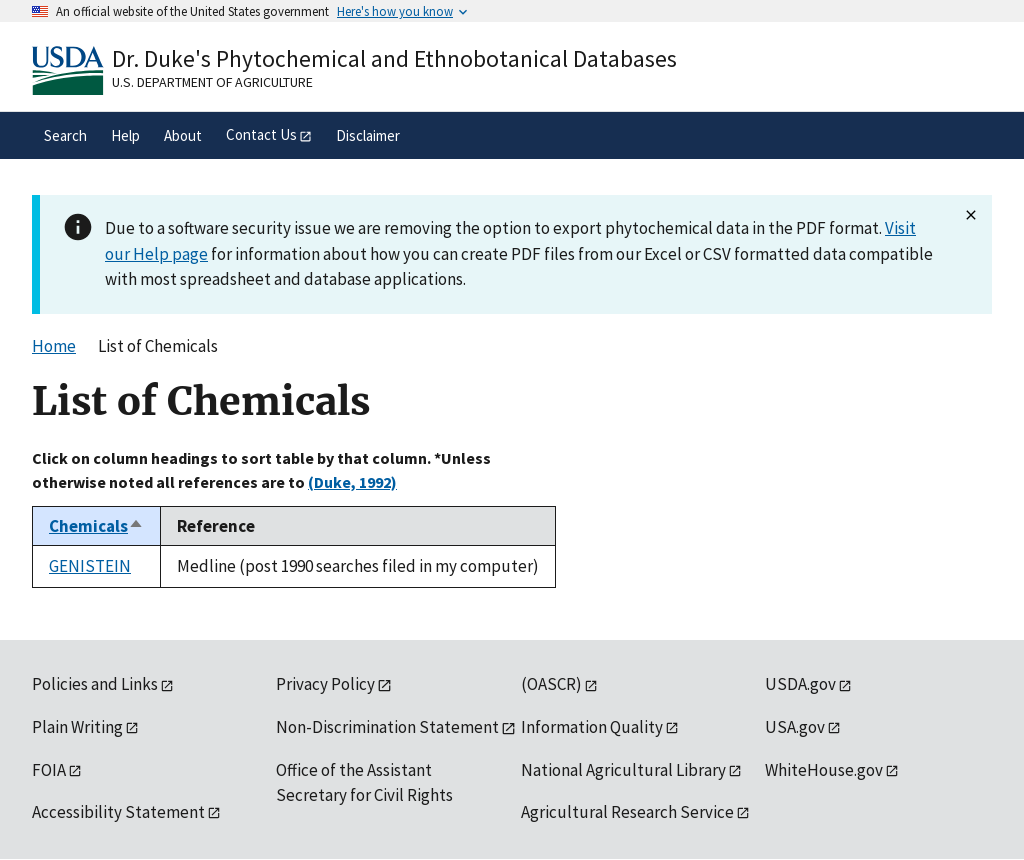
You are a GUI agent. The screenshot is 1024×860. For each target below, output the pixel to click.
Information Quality (592, 727)
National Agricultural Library (623, 770)
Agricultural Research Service (627, 812)
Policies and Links (95, 684)
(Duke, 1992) (352, 482)
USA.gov (795, 727)
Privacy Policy (325, 684)
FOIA (49, 770)
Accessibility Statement (118, 812)
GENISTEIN (90, 566)
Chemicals (96, 526)
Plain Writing (77, 727)
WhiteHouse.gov (824, 770)
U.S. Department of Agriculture (212, 82)
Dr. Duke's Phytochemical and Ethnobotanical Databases (394, 58)
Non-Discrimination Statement (387, 727)
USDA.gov (800, 684)
